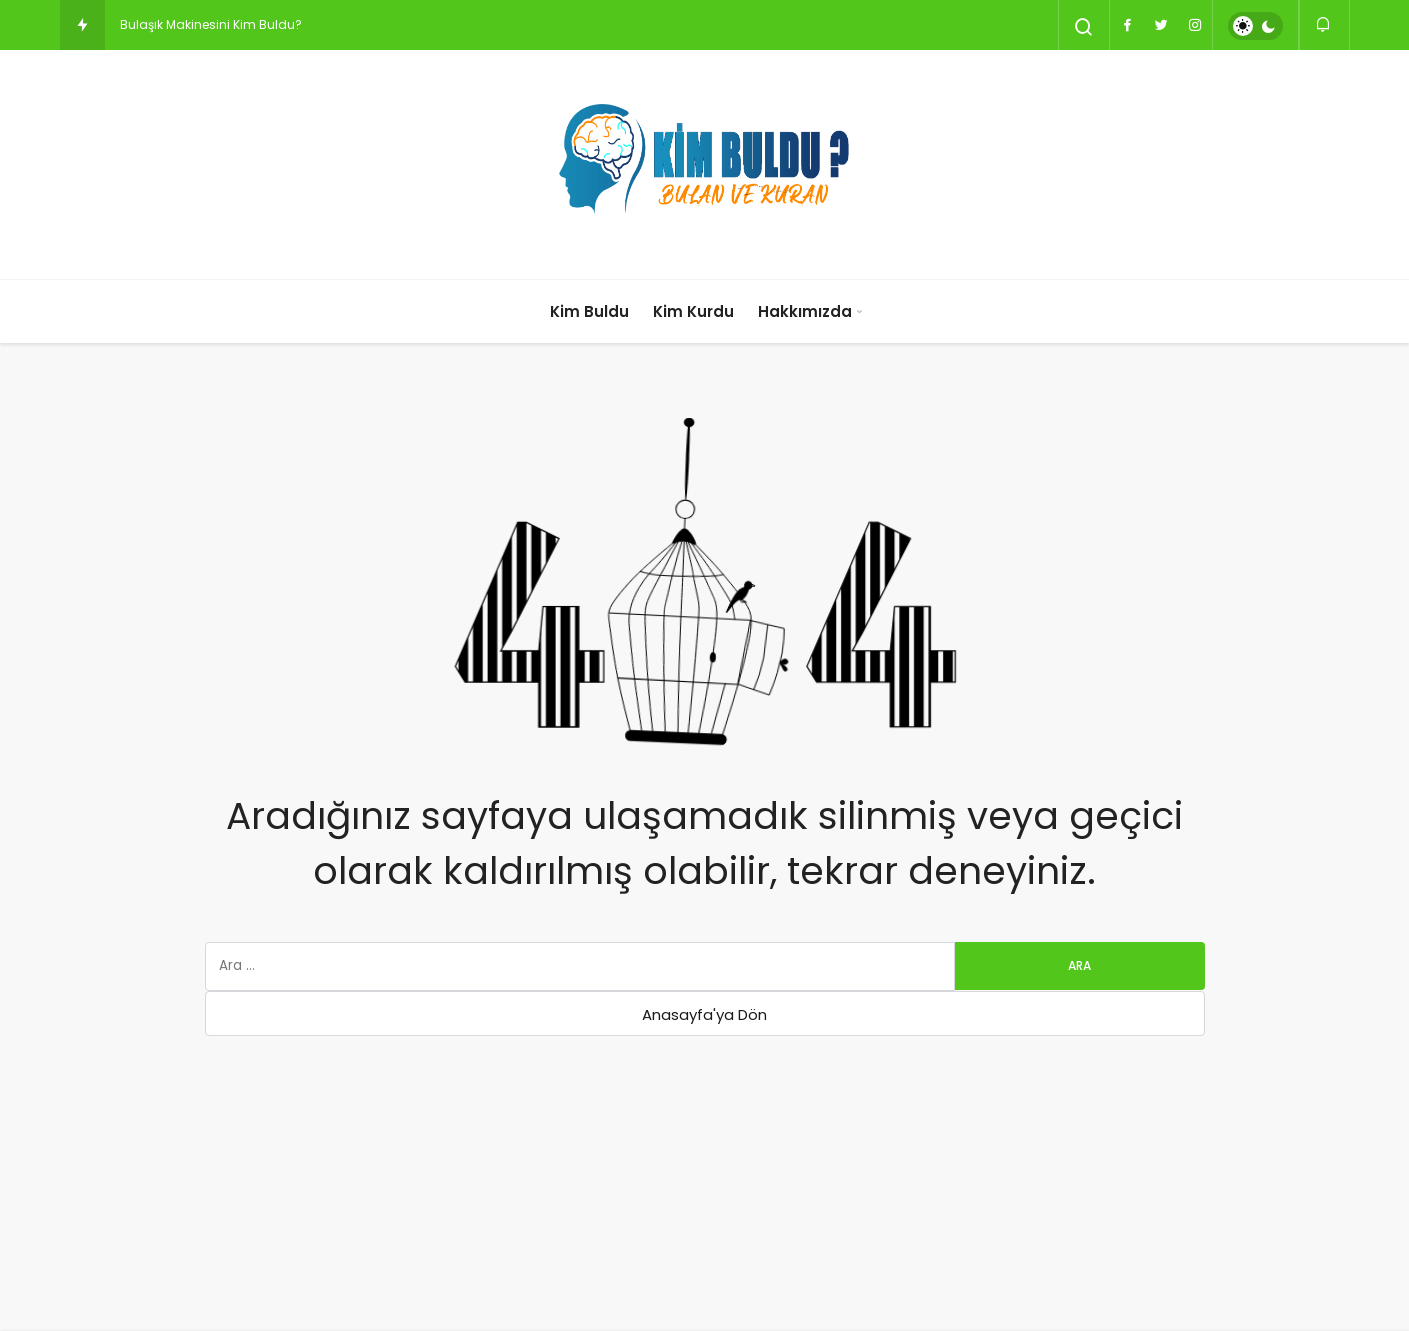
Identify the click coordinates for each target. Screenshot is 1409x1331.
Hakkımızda (805, 311)
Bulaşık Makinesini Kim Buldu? (211, 24)
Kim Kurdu (693, 311)
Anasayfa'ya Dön (704, 1014)
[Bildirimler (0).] (1324, 24)
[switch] (1255, 26)
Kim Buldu (589, 311)
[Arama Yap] (1084, 27)
